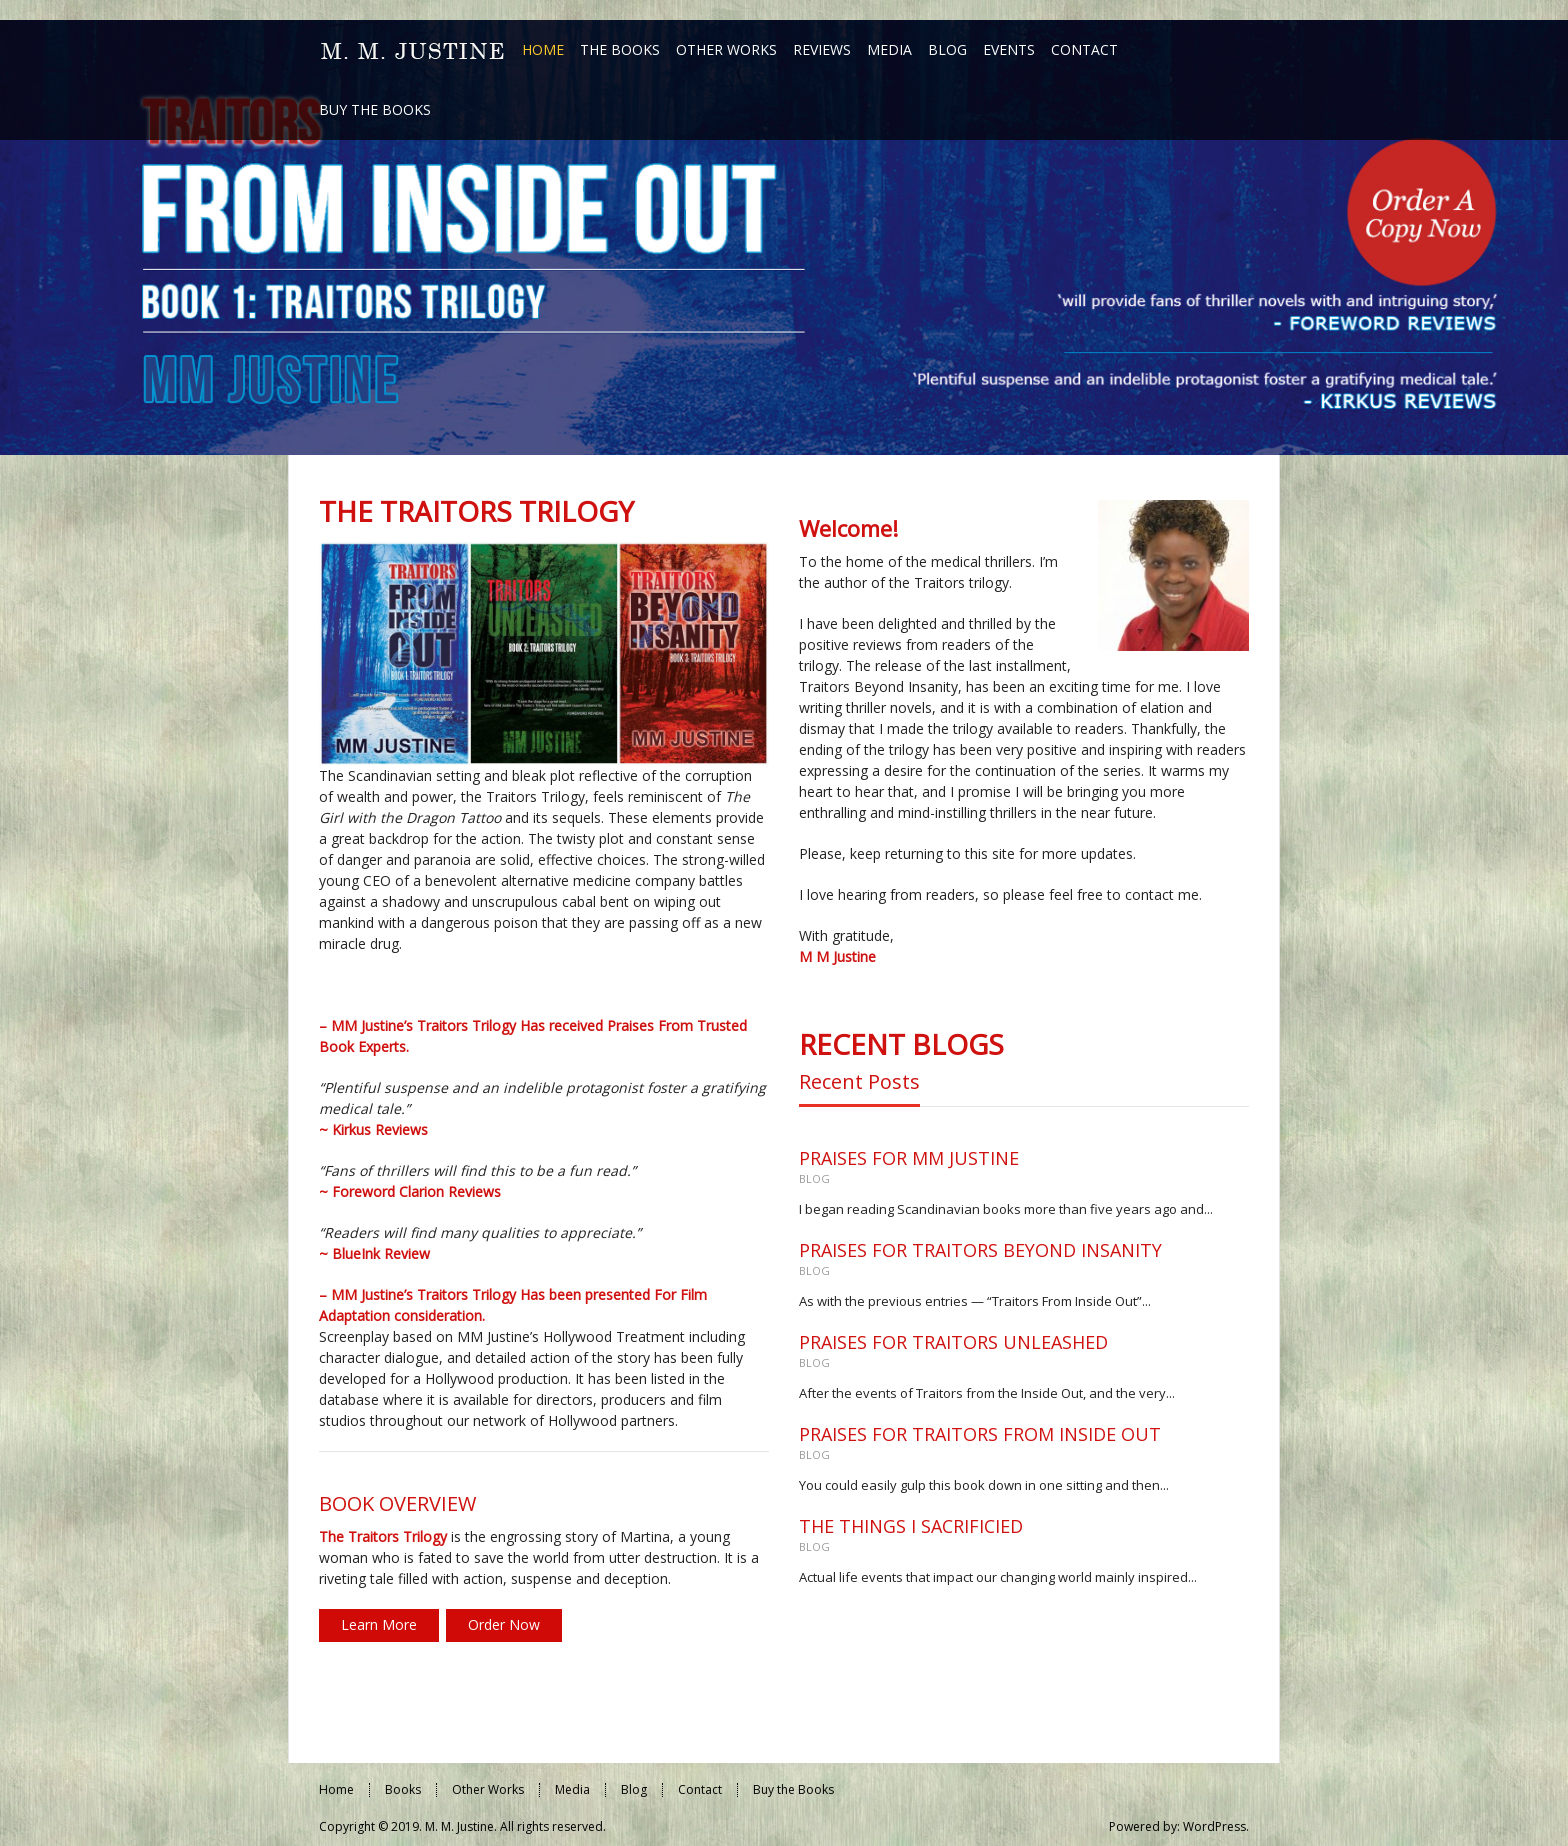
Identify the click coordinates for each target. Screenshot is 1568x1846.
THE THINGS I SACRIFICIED (911, 1526)
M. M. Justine (459, 1826)
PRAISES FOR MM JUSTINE (909, 1158)
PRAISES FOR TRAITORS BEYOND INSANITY (980, 1250)
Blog (814, 1178)
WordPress (1214, 1826)
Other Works (488, 1789)
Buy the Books (793, 1789)
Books (403, 1789)
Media (572, 1789)
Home (336, 1789)
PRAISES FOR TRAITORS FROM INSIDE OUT (980, 1434)
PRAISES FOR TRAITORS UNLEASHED (953, 1342)
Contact (700, 1789)
